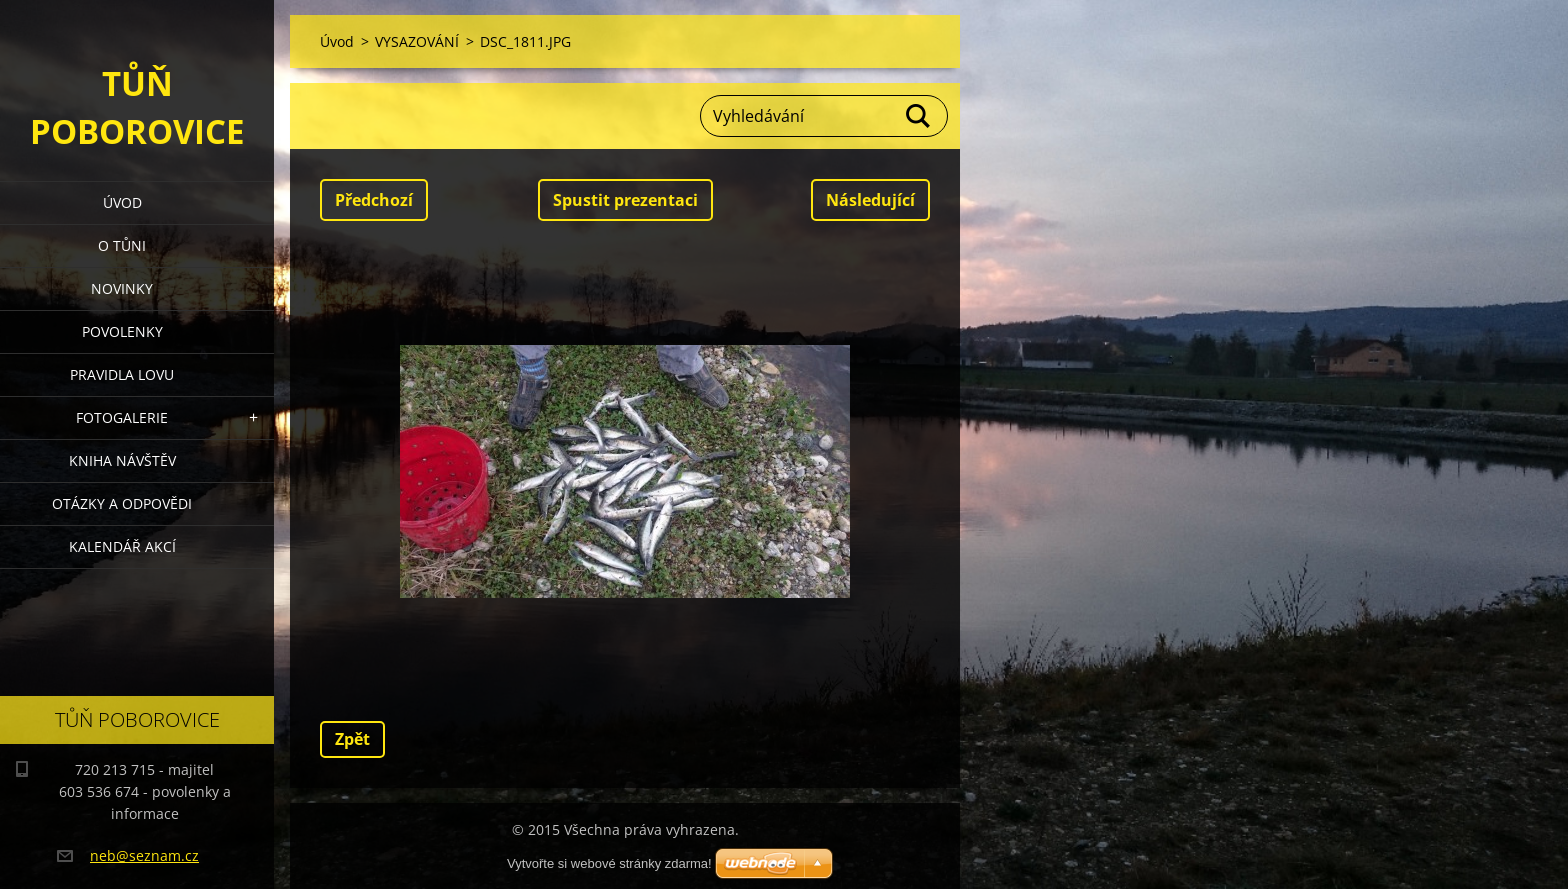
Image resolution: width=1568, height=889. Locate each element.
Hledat (919, 116)
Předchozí (374, 200)
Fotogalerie (122, 417)
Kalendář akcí (122, 546)
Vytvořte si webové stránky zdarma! (609, 863)
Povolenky (122, 331)
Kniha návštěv (122, 460)
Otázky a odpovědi (122, 503)
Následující (870, 200)
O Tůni (122, 245)
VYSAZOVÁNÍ (417, 41)
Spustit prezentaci (625, 200)
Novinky (122, 288)
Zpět (352, 739)
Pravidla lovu (122, 374)
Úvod (122, 202)
